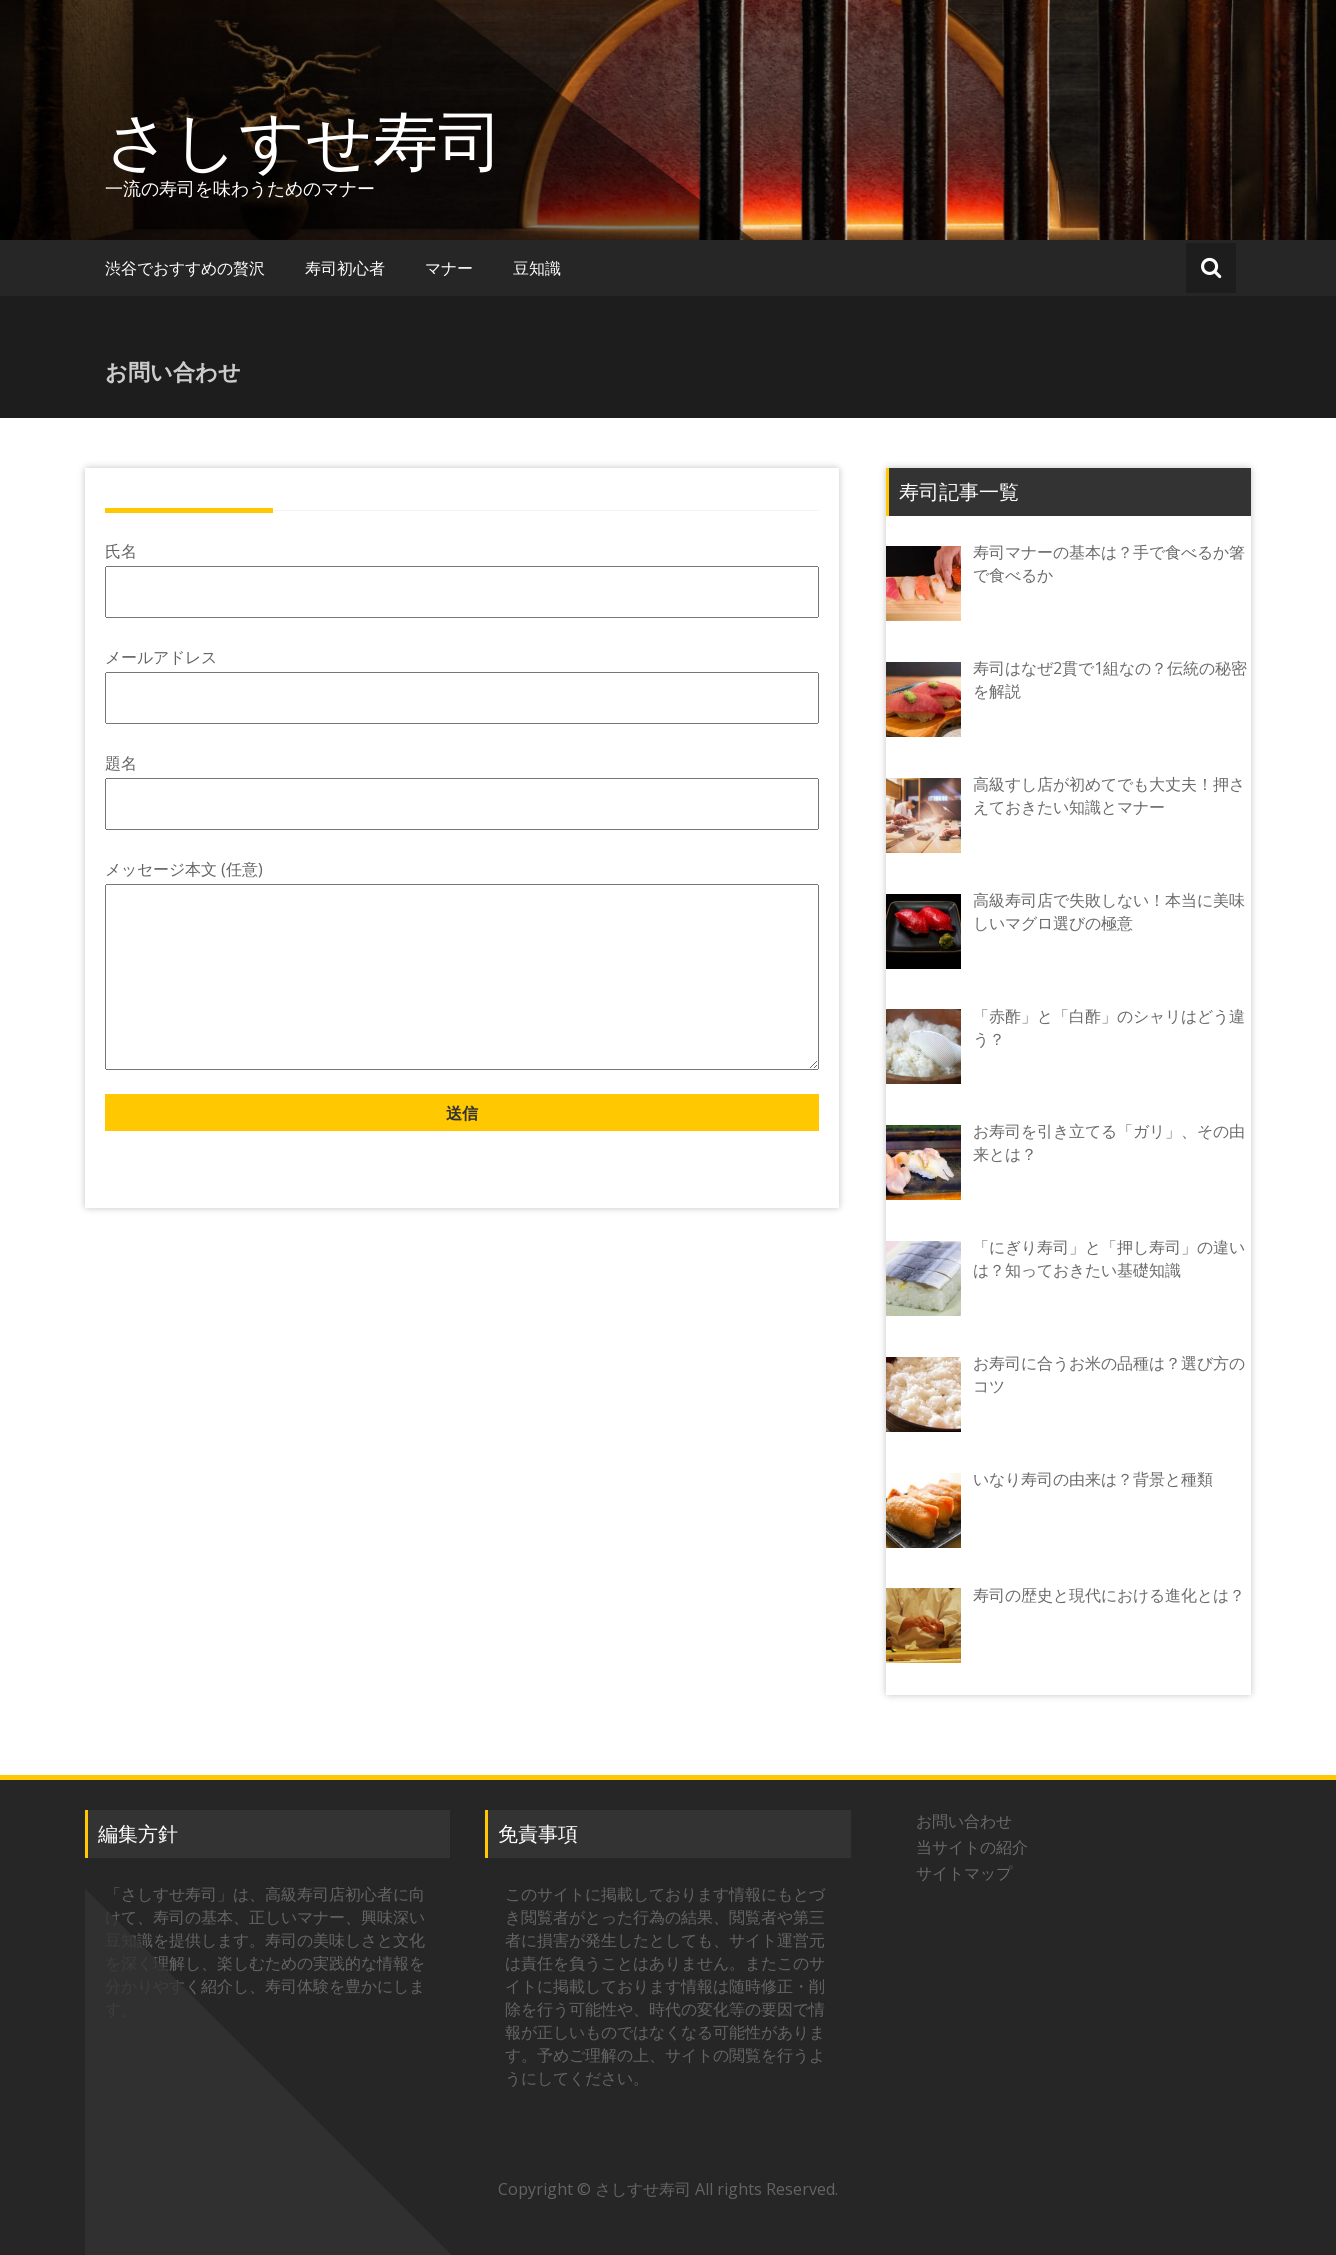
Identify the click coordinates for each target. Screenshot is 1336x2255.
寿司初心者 (345, 268)
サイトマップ (964, 1873)
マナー (449, 268)
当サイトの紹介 (976, 1847)
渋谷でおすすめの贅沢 (185, 268)
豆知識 (537, 268)
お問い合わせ (964, 1821)
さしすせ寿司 (304, 139)
